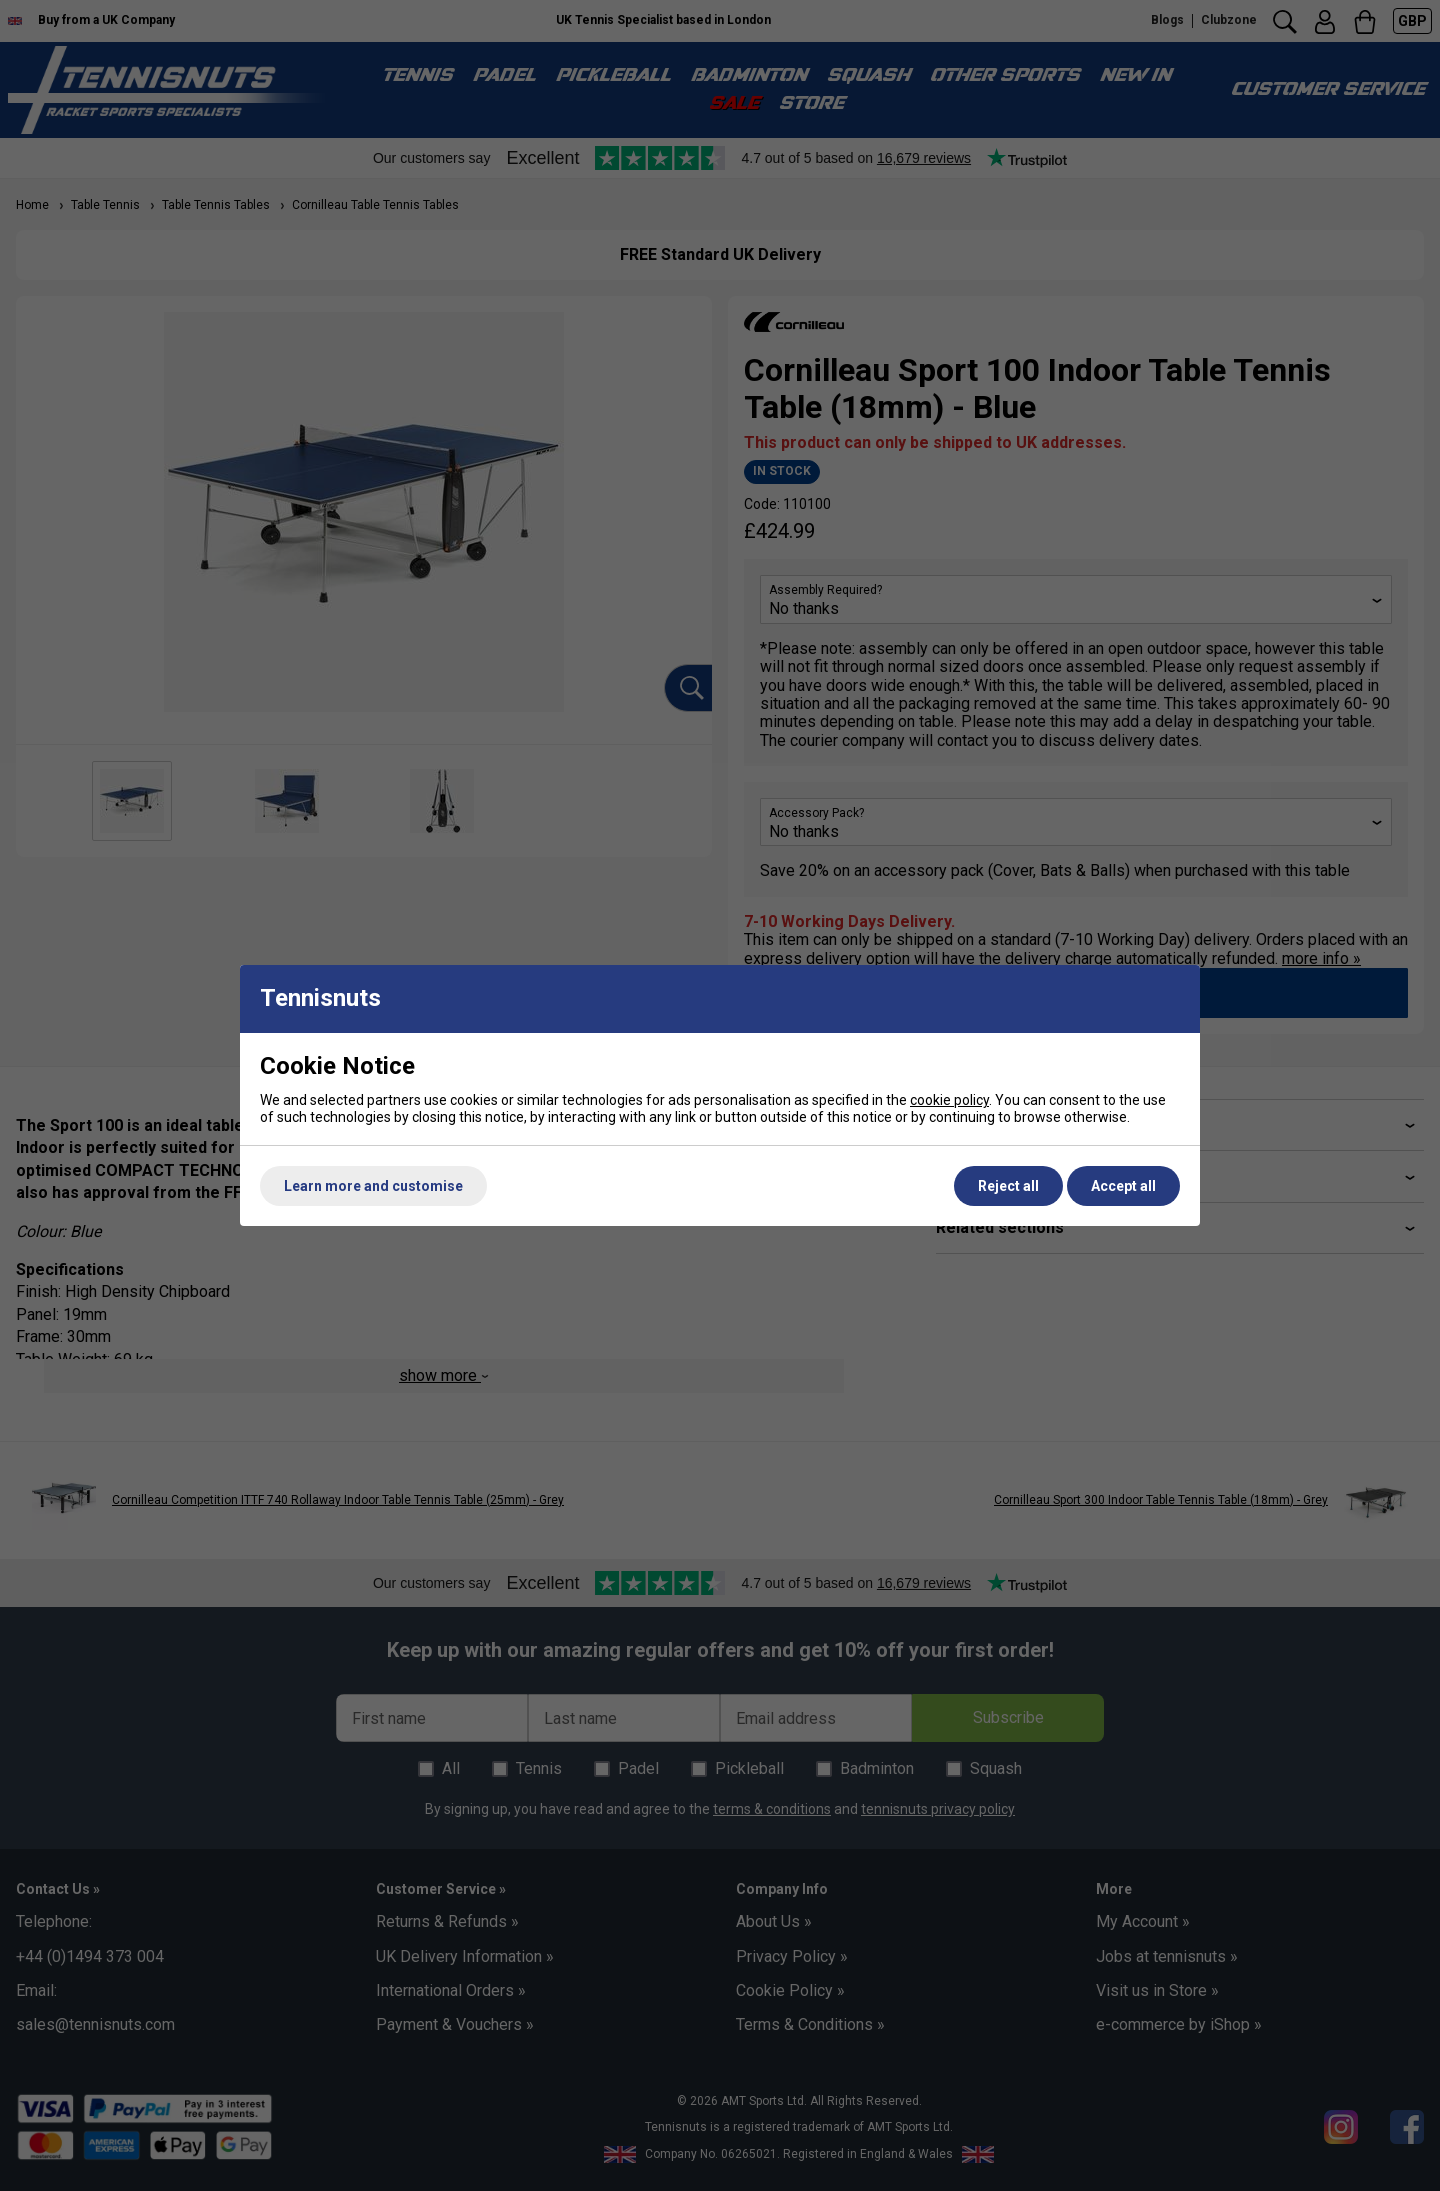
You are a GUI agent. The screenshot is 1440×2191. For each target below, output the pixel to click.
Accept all (1123, 1186)
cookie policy (949, 1100)
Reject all (1008, 1186)
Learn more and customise (373, 1186)
